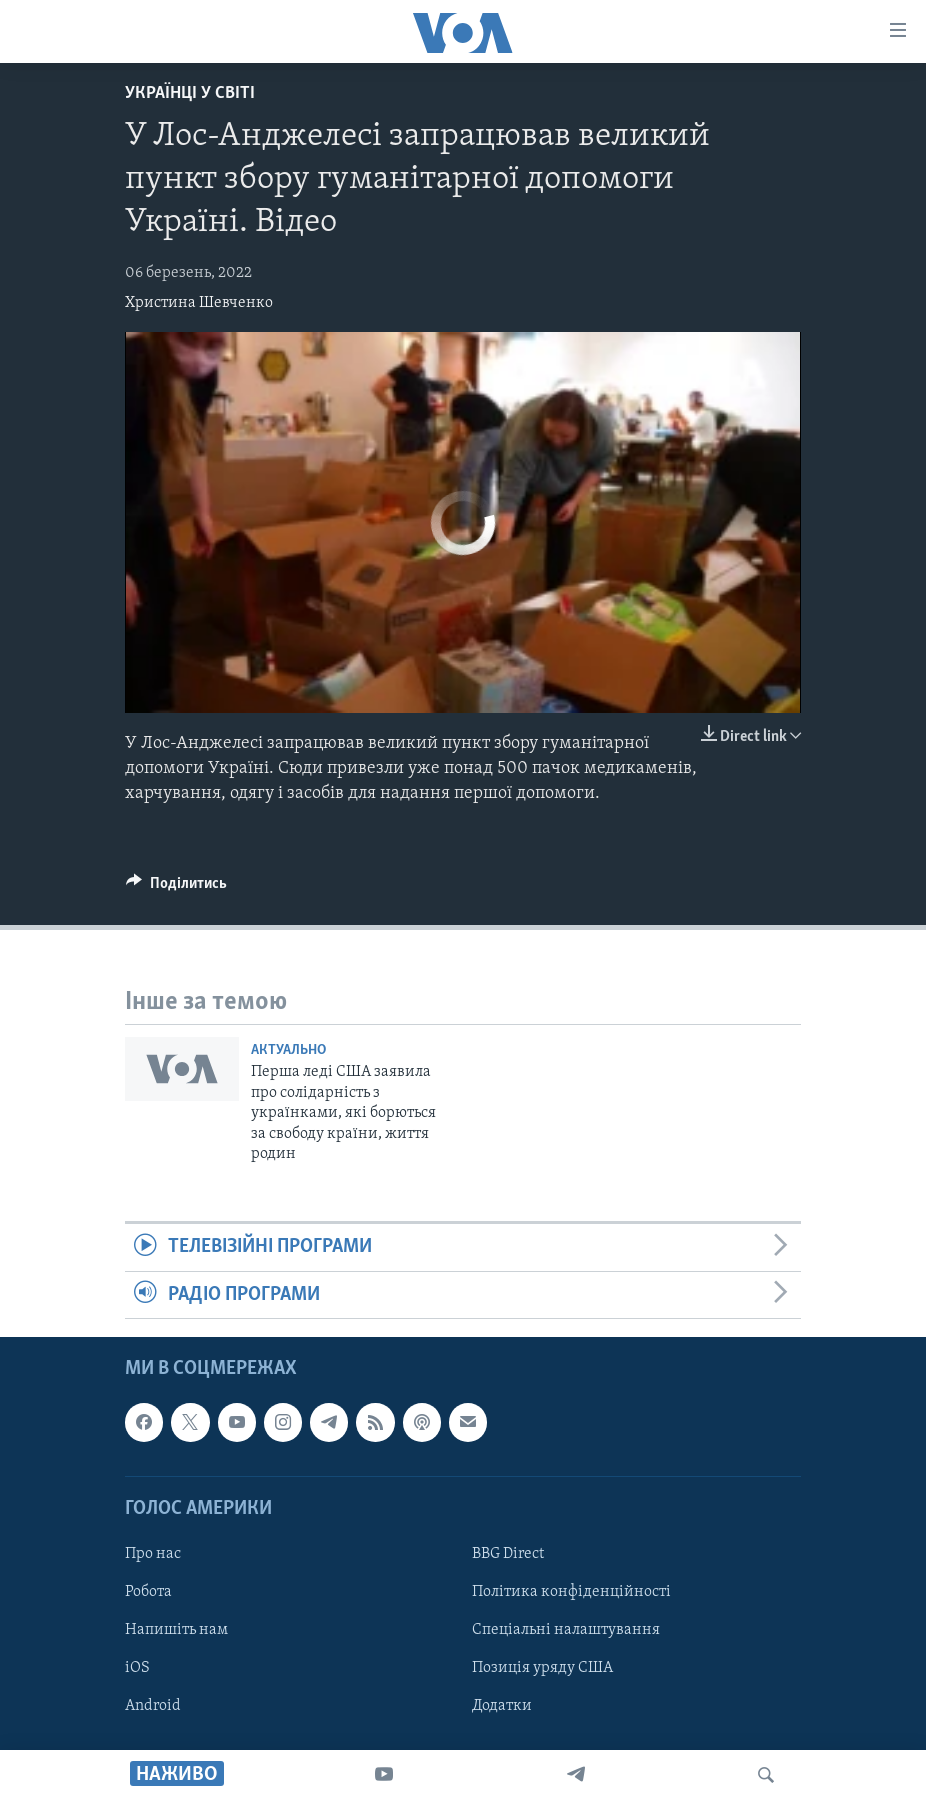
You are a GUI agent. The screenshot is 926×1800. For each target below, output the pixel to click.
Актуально (288, 1050)
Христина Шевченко (199, 303)
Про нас (153, 1554)
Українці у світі (190, 93)
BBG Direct (508, 1554)
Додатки (502, 1706)
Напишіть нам (176, 1630)
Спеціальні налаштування (566, 1630)
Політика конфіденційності (571, 1592)
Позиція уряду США (542, 1668)
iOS (137, 1668)
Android (153, 1706)
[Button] (176, 888)
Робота (148, 1592)
